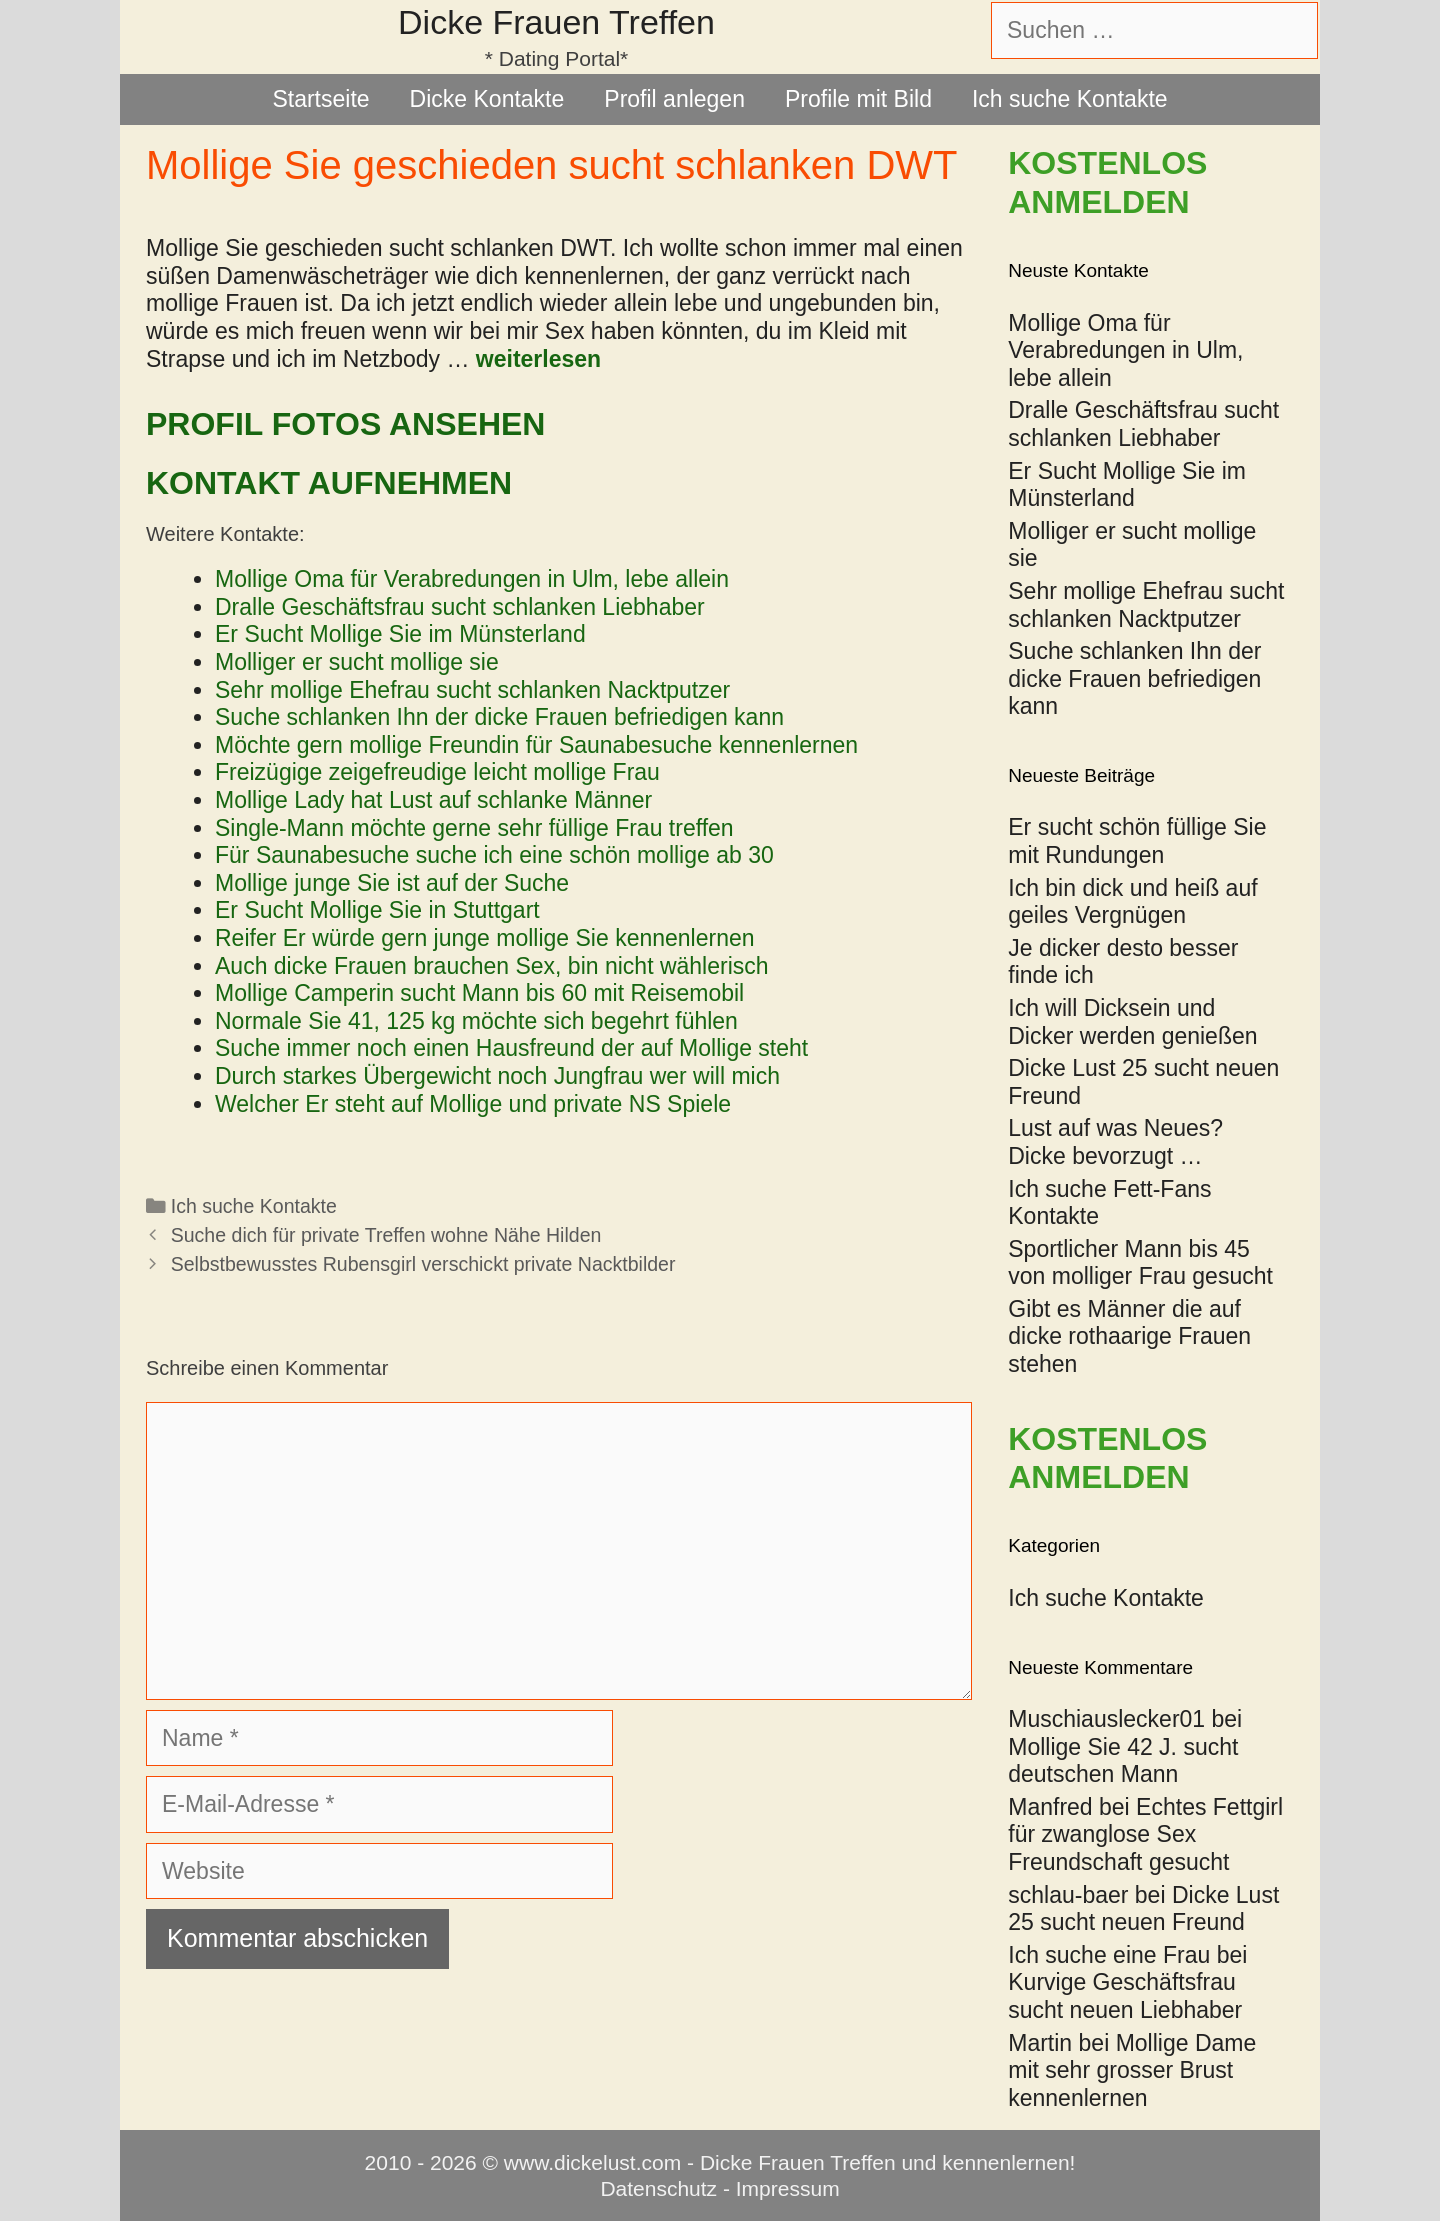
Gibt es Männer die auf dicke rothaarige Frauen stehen (1129, 1336)
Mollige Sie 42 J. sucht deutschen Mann (1123, 1761)
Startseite (320, 99)
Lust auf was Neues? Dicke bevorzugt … (1115, 1142)
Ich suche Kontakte (1070, 99)
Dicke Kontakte (487, 99)
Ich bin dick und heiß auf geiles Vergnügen (1132, 902)
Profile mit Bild (858, 99)
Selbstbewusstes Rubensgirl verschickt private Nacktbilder (423, 1264)
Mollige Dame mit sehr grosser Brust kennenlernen (1132, 2070)
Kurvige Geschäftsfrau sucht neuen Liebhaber (1125, 1996)
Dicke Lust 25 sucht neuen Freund (1143, 1909)
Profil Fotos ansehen (345, 424)
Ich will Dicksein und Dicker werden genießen (1132, 1022)
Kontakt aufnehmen (329, 483)
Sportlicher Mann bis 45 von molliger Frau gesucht (1140, 1263)
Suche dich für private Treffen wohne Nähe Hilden (386, 1235)
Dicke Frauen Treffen (556, 22)
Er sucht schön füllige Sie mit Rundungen (1137, 841)
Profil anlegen (674, 99)
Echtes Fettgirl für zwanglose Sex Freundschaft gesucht (1145, 1834)
